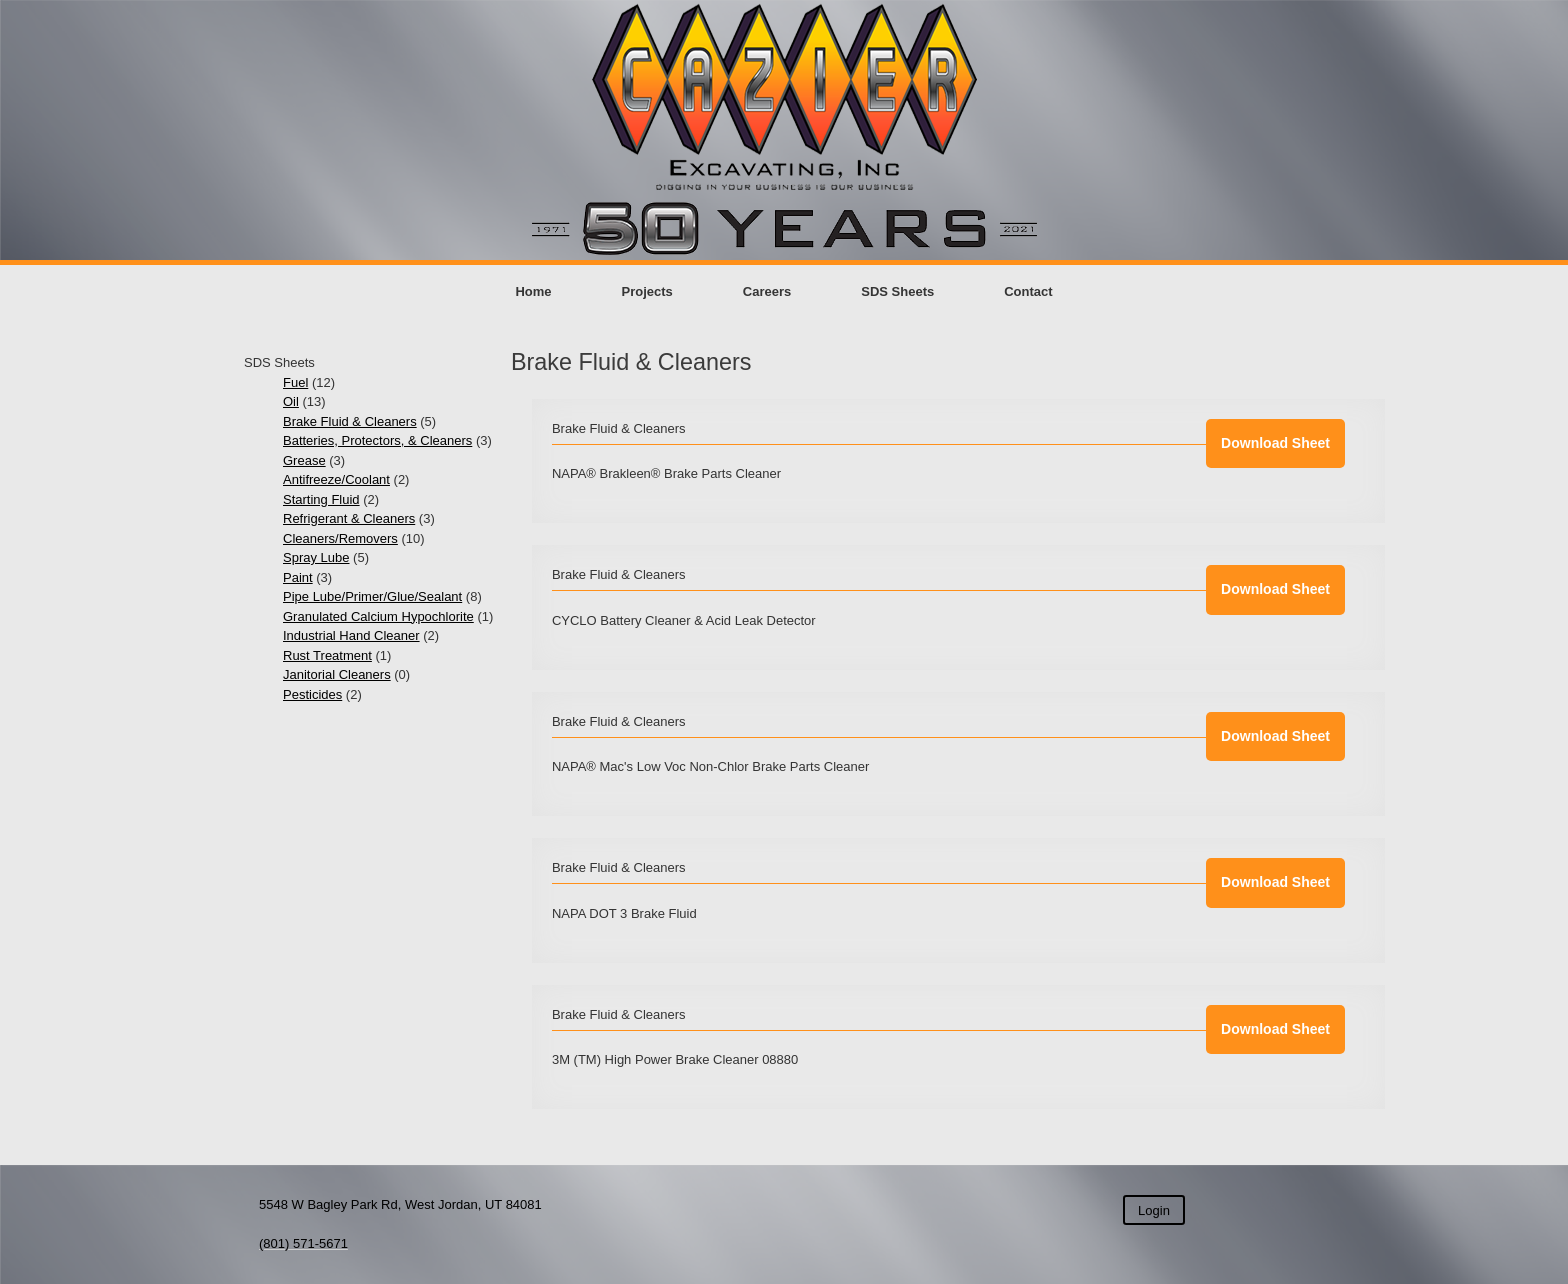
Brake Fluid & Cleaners (350, 421)
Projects (647, 291)
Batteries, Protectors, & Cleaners (377, 440)
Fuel (295, 382)
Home (533, 291)
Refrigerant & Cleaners (349, 518)
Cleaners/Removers (340, 538)
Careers (767, 291)
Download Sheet (1275, 443)
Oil (291, 401)
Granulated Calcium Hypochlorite (378, 616)
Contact (1028, 291)
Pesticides (312, 694)
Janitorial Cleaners (337, 674)
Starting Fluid (321, 499)
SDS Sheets (897, 291)
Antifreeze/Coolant (336, 479)
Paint (298, 577)
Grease (304, 460)
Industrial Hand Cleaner (351, 635)
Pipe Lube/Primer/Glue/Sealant (372, 596)
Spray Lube (316, 557)
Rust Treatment (327, 655)
